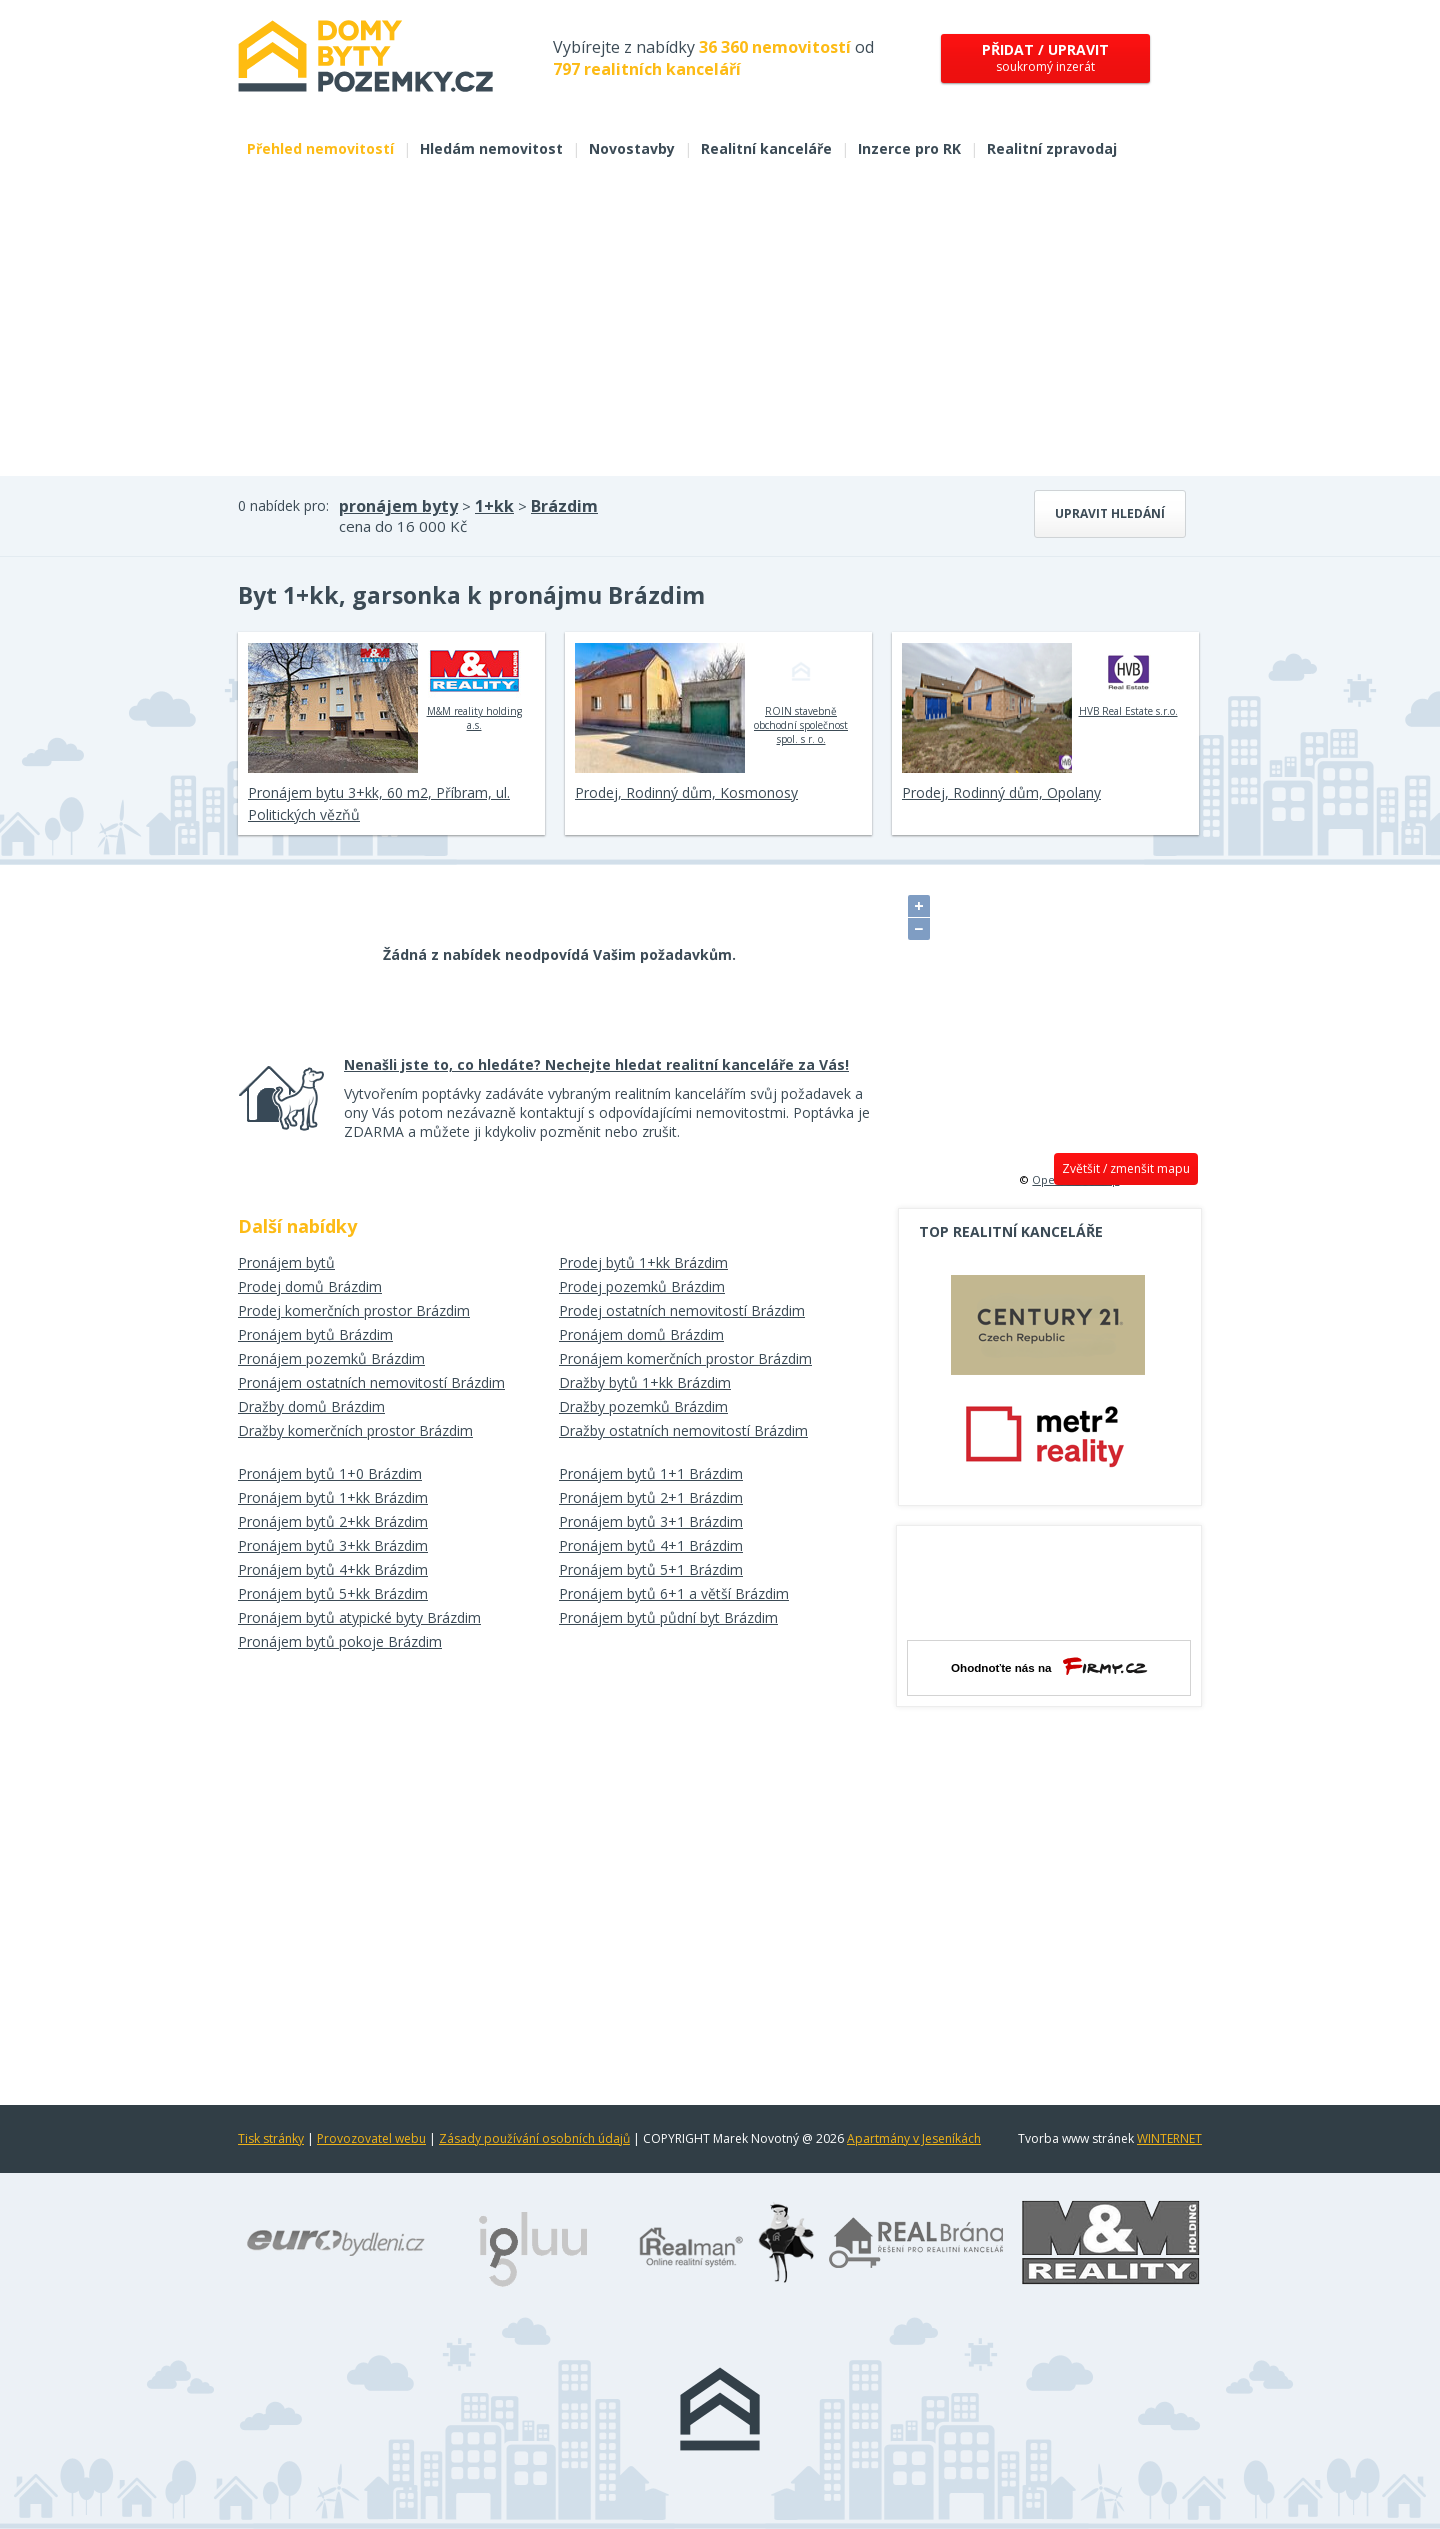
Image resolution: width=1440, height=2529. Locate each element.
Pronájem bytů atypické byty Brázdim (359, 1617)
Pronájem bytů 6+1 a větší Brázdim (674, 1593)
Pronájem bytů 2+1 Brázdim (651, 1497)
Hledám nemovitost (491, 148)
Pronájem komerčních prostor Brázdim (685, 1358)
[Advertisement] (720, 326)
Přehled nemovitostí (320, 148)
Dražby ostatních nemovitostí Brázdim (683, 1430)
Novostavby (632, 148)
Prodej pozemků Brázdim (642, 1286)
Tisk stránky (271, 2138)
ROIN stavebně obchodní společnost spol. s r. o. (801, 694)
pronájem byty (398, 506)
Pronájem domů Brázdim (641, 1334)
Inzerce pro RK (909, 148)
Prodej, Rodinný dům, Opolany (1001, 792)
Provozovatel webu (371, 2138)
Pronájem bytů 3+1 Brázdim (651, 1521)
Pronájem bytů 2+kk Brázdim (333, 1521)
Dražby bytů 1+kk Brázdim (645, 1382)
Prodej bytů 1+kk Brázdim (643, 1262)
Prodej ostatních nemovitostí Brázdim (682, 1310)
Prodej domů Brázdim (310, 1286)
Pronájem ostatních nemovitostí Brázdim (371, 1382)
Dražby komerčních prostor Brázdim (355, 1430)
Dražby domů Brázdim (311, 1406)
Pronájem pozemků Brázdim (331, 1358)
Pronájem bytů (286, 1262)
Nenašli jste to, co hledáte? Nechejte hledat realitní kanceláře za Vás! (596, 1064)
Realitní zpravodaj (1052, 148)
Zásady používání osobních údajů (534, 2138)
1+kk (494, 506)
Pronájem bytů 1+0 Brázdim (330, 1473)
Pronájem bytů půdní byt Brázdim (668, 1617)
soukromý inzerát (1045, 57)
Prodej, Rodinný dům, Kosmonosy (686, 792)
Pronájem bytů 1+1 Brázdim (651, 1473)
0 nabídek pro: (283, 505)
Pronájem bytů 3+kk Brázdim (333, 1545)
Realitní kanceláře (766, 148)
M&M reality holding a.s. (474, 687)
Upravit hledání (1110, 513)
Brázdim (564, 506)
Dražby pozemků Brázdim (643, 1406)
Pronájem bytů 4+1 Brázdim (651, 1545)
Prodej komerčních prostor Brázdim (354, 1310)
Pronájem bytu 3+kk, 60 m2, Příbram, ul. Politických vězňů (379, 803)
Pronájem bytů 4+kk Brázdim (333, 1569)
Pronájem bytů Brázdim (315, 1334)
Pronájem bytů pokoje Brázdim (340, 1641)
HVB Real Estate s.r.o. (1128, 680)
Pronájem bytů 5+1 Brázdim (651, 1569)
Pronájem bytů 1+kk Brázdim (333, 1497)
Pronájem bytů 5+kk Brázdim (333, 1593)
